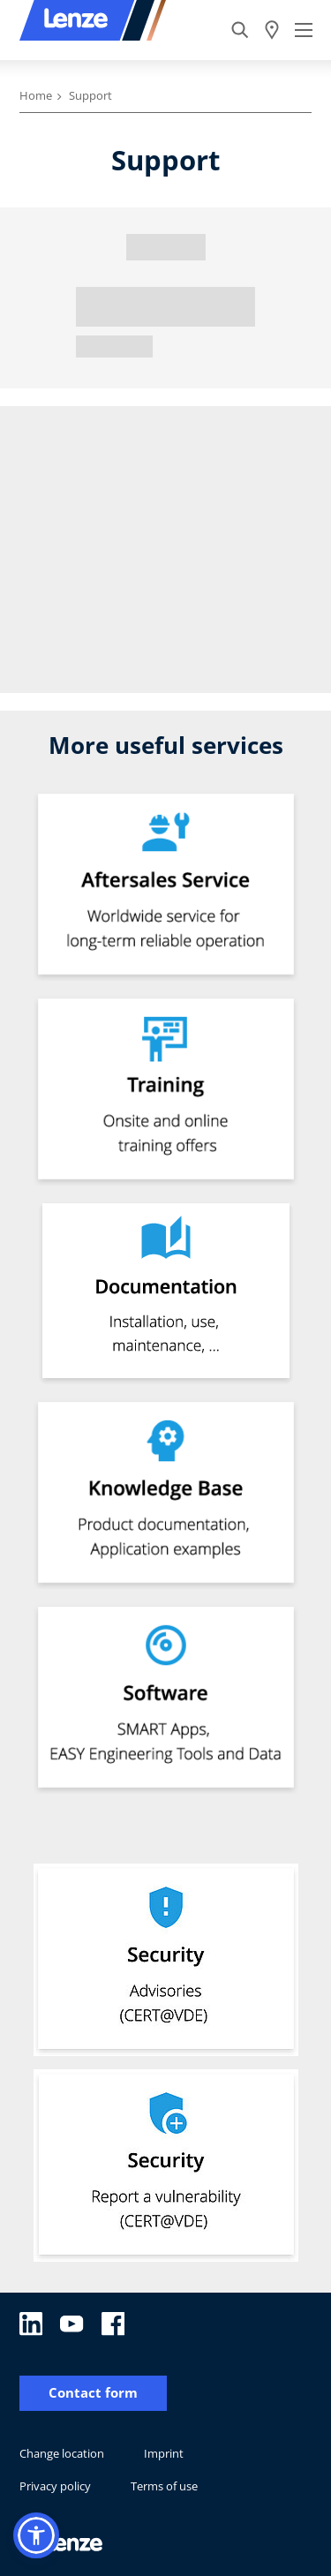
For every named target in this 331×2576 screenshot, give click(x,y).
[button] (36, 2535)
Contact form (93, 2392)
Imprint (164, 2453)
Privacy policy (55, 2486)
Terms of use (164, 2486)
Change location (61, 2453)
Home (35, 95)
